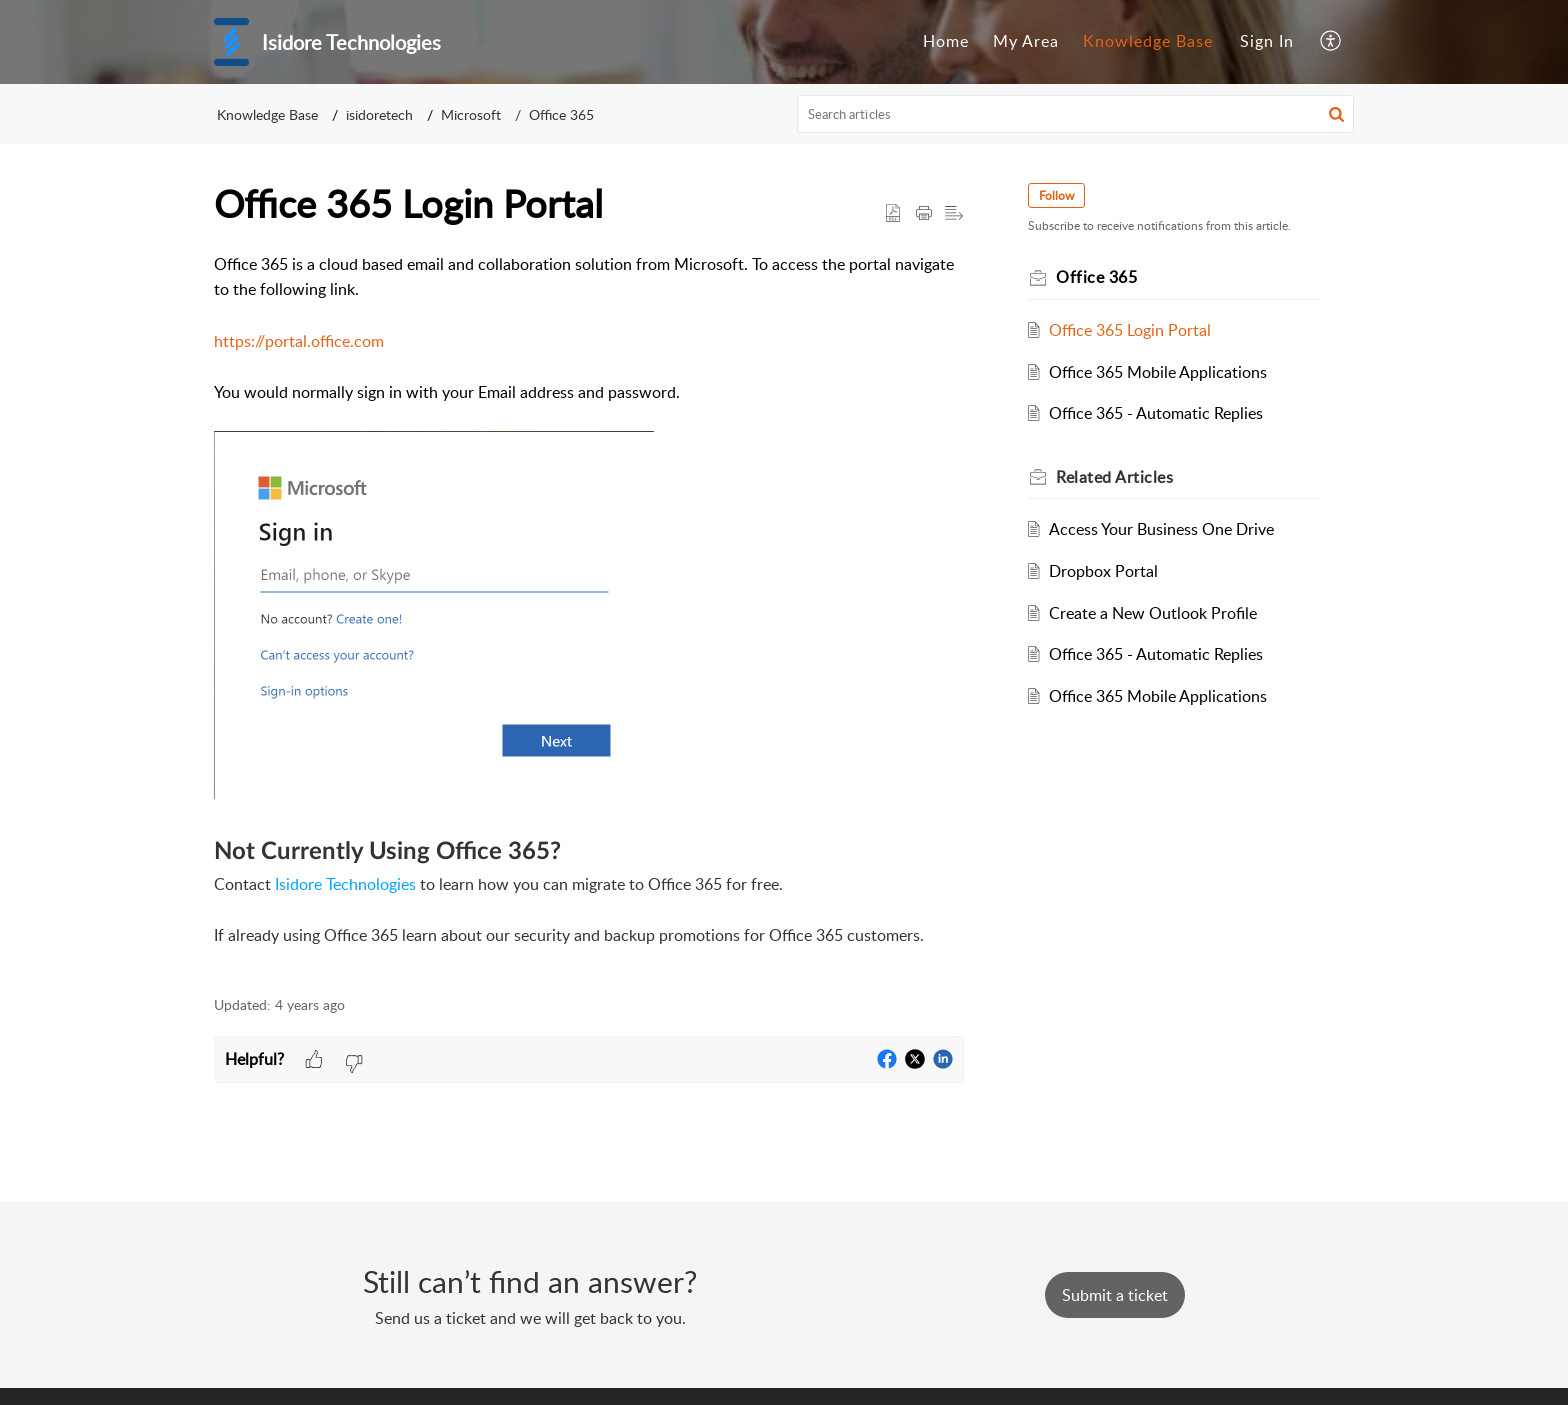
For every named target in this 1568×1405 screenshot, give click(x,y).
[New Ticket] (1115, 1295)
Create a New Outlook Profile (1153, 613)
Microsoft (471, 114)
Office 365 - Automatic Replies (1156, 413)
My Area (1026, 41)
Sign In (1267, 41)
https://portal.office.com (299, 341)
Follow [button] (1056, 195)
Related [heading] (1114, 477)
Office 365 (561, 114)
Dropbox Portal (1103, 571)
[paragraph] (589, 613)
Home (946, 41)
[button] (1331, 42)
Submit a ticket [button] (1115, 1295)
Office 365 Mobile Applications (1158, 372)
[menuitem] (946, 42)
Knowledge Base (1148, 41)
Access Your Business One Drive (1161, 529)
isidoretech (379, 114)
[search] (1076, 114)
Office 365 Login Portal (1130, 330)
